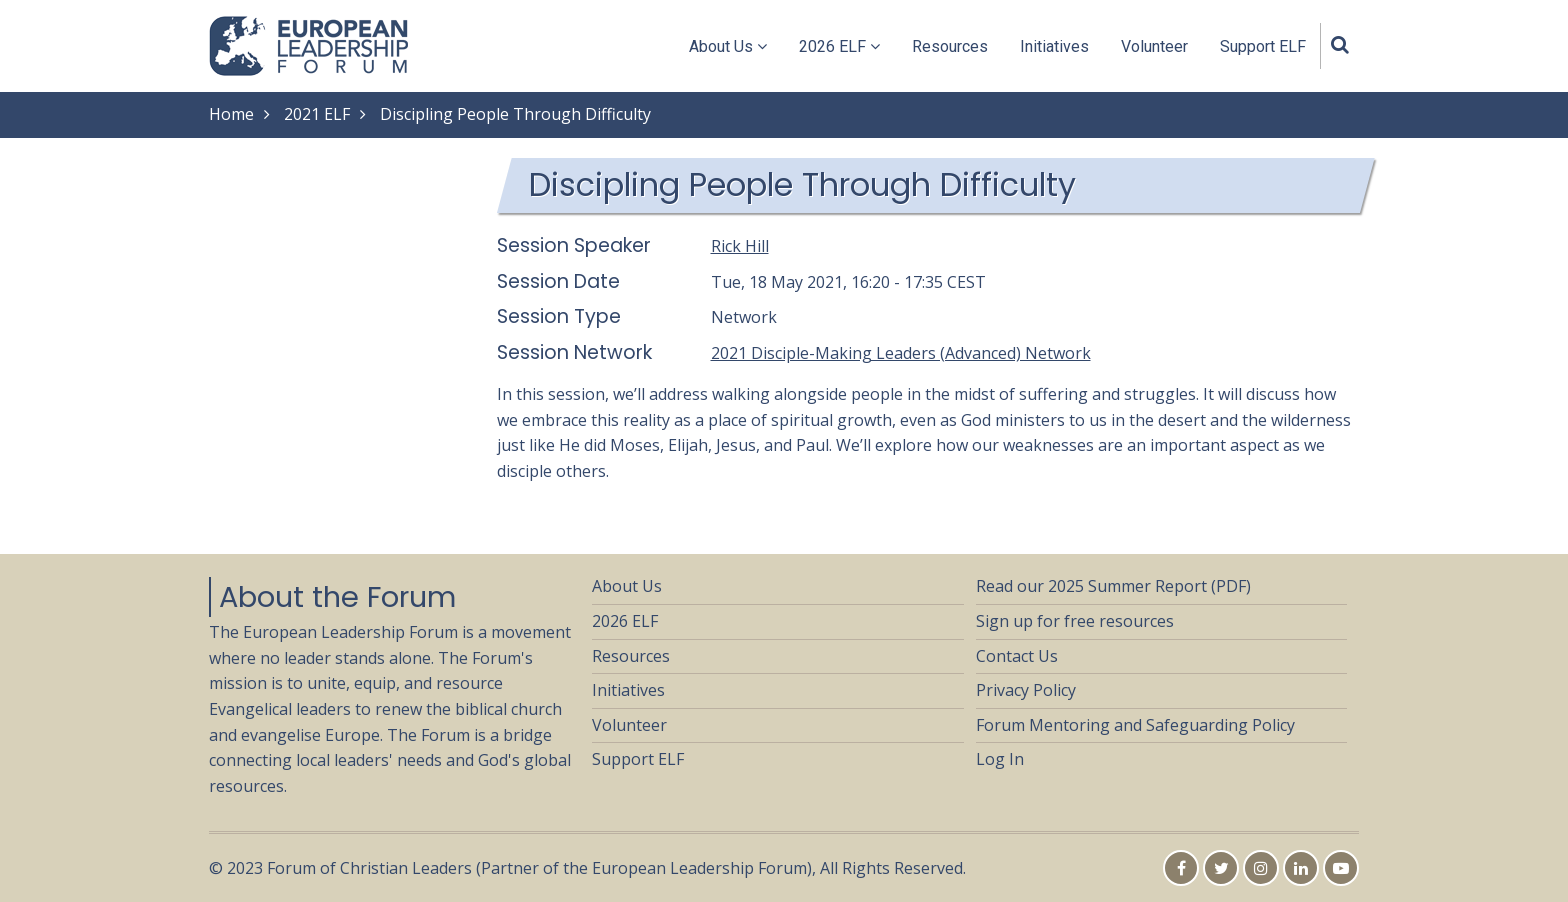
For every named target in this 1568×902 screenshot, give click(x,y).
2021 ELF (317, 114)
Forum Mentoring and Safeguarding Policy (1135, 725)
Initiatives (1054, 46)
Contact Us (1017, 656)
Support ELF (1263, 46)
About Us (728, 46)
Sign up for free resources (1075, 621)
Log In (1000, 759)
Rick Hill (740, 246)
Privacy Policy (1026, 690)
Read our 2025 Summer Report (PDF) (1113, 586)
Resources (950, 46)
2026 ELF (839, 46)
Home (231, 114)
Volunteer (1154, 46)
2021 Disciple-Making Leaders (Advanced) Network (901, 353)
